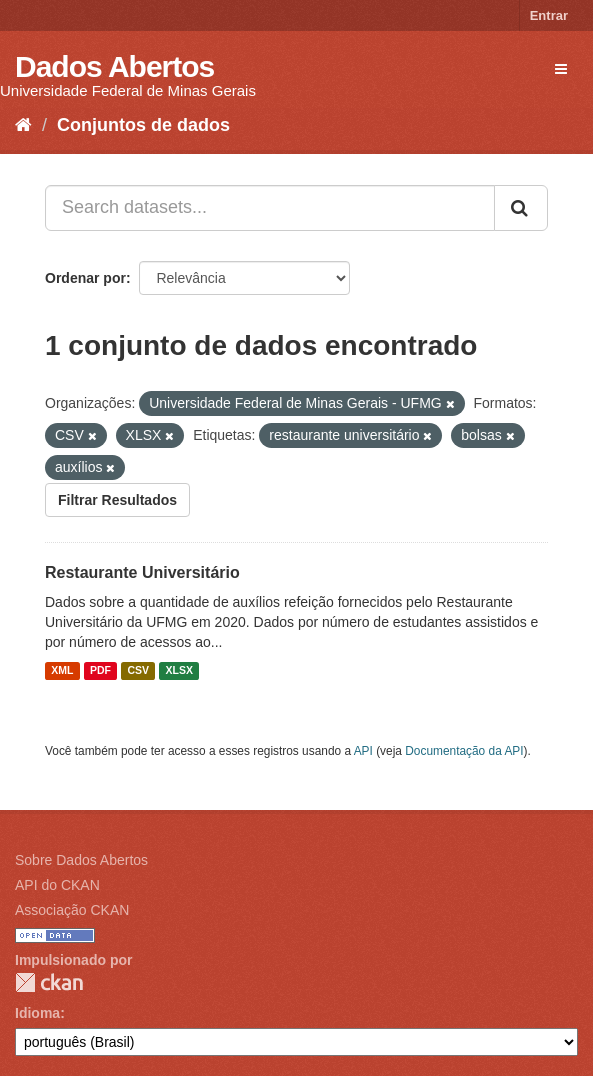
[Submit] (521, 208)
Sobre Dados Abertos (81, 860)
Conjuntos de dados (143, 125)
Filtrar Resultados (117, 500)
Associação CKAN (72, 910)
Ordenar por (85, 278)
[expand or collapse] (561, 69)
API (363, 751)
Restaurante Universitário (142, 572)
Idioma (37, 1013)
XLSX (179, 671)
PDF (100, 671)
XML (62, 671)
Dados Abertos (114, 66)
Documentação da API (464, 751)
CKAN (49, 982)
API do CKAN (57, 885)
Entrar (549, 15)
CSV (138, 671)
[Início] (23, 125)
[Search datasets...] (270, 208)
